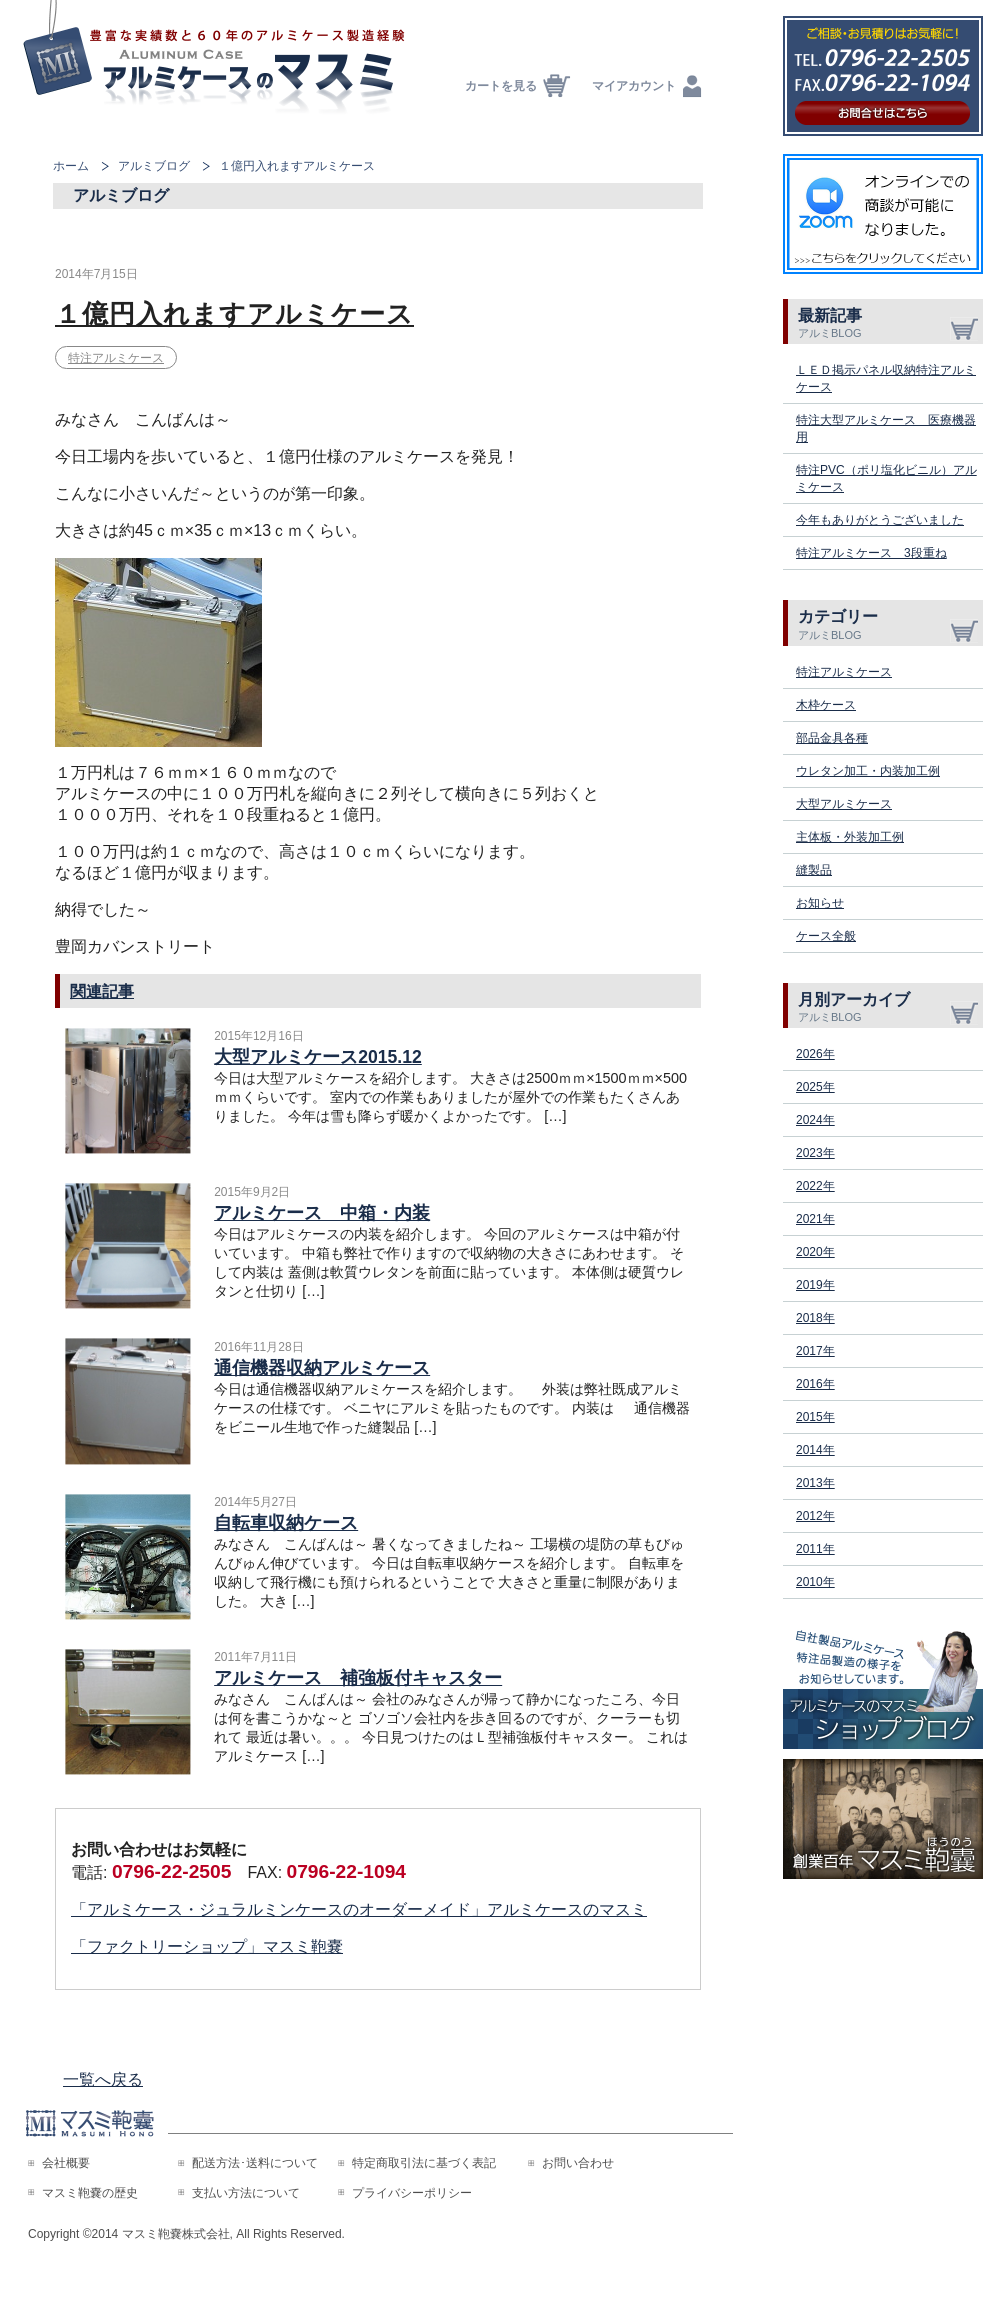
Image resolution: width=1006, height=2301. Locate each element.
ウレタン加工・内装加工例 (868, 771)
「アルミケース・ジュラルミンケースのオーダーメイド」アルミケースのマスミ (359, 1909)
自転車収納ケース (286, 1523)
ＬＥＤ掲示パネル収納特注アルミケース (886, 378)
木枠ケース (826, 705)
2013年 (815, 1483)
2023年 (815, 1153)
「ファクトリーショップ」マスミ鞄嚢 (207, 1946)
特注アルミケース (116, 358)
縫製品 (814, 870)
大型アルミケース (844, 804)
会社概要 (66, 2163)
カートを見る (501, 86)
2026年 (815, 1054)
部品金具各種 (832, 738)
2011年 (815, 1549)
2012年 (815, 1516)
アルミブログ (154, 166)
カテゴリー (890, 624)
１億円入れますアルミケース (234, 314)
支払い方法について (246, 2193)
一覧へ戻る (103, 2079)
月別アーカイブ (890, 1007)
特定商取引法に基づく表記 (424, 2163)
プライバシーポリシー (412, 2193)
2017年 (815, 1351)
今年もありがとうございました (880, 520)
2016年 (815, 1384)
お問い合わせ (578, 2163)
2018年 (815, 1318)
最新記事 (890, 323)
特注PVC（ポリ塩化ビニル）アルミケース (886, 478)
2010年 (815, 1582)
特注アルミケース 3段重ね (871, 553)
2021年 (815, 1219)
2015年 (815, 1417)
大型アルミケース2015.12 (318, 1057)
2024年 (815, 1120)
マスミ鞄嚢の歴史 (90, 2193)
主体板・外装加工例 (850, 837)
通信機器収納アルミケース (322, 1368)
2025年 (815, 1087)
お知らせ (820, 903)
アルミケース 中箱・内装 (322, 1213)
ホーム (71, 166)
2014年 (815, 1450)
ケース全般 (826, 936)
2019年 (815, 1285)
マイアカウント (634, 86)
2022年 (815, 1186)
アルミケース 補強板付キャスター (358, 1678)
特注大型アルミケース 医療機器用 (886, 428)
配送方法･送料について (255, 2163)
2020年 (815, 1252)
